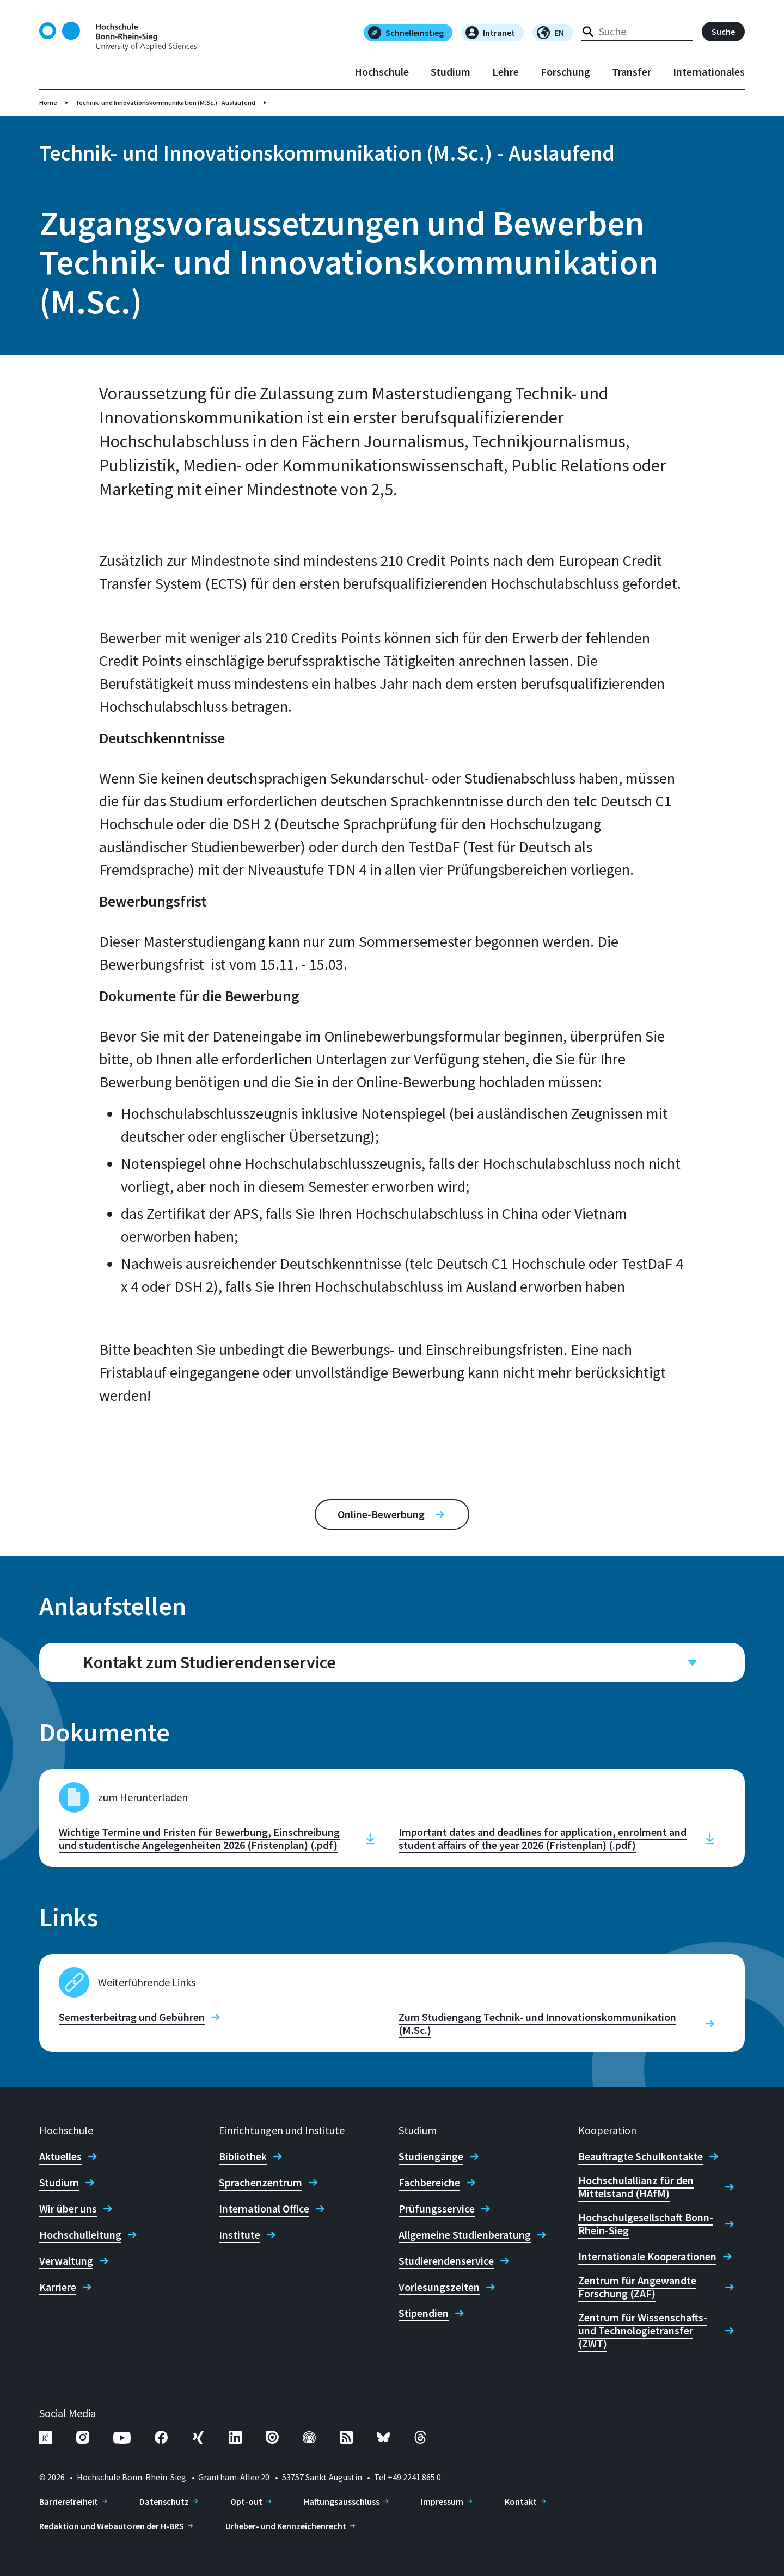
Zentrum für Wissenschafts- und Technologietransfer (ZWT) (642, 2330)
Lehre (505, 71)
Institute (239, 2234)
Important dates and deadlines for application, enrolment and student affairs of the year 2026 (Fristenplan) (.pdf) (543, 1839)
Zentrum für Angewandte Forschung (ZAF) (637, 2287)
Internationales (709, 71)
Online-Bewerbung (381, 1514)
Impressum (442, 2501)
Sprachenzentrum (260, 2182)
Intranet (490, 32)
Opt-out (246, 2501)
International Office (264, 2208)
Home (48, 102)
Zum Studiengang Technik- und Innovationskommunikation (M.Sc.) (537, 2024)
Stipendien (424, 2313)
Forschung (565, 71)
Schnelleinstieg (406, 32)
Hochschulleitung (80, 2234)
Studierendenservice (446, 2260)
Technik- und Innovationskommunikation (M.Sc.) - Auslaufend (165, 102)
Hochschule (381, 71)
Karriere (57, 2287)
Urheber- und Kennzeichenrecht (285, 2525)
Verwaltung (66, 2260)
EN (550, 32)
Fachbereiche (429, 2182)
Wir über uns (68, 2208)
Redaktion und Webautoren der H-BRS (111, 2525)
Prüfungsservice (437, 2208)
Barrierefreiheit (68, 2501)
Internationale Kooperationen (647, 2256)
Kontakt (521, 2501)
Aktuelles (60, 2156)
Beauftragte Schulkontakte (640, 2156)
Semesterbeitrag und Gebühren (132, 2017)
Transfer (631, 71)
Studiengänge (431, 2156)
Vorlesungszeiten (439, 2287)
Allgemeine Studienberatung (465, 2234)
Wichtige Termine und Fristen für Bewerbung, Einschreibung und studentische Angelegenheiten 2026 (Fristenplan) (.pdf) (199, 1839)
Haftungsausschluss (341, 2501)
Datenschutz (164, 2501)
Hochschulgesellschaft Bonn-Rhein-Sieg (645, 2224)
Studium (450, 71)
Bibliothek (243, 2156)
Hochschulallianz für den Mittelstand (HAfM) (636, 2187)
